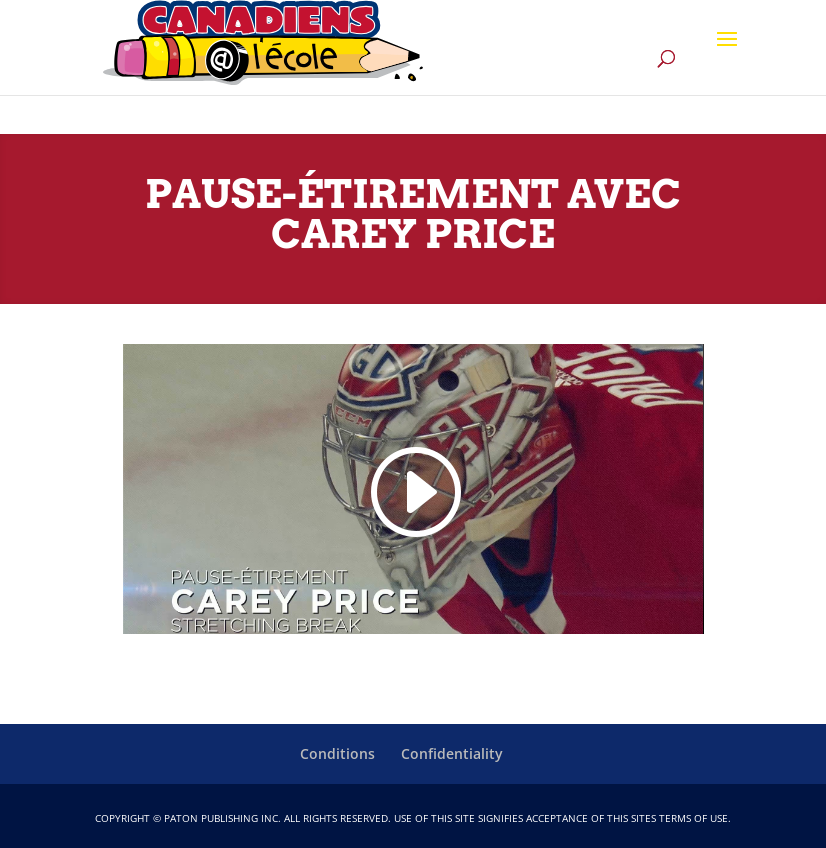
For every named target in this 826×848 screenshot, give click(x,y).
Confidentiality (452, 753)
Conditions (337, 753)
